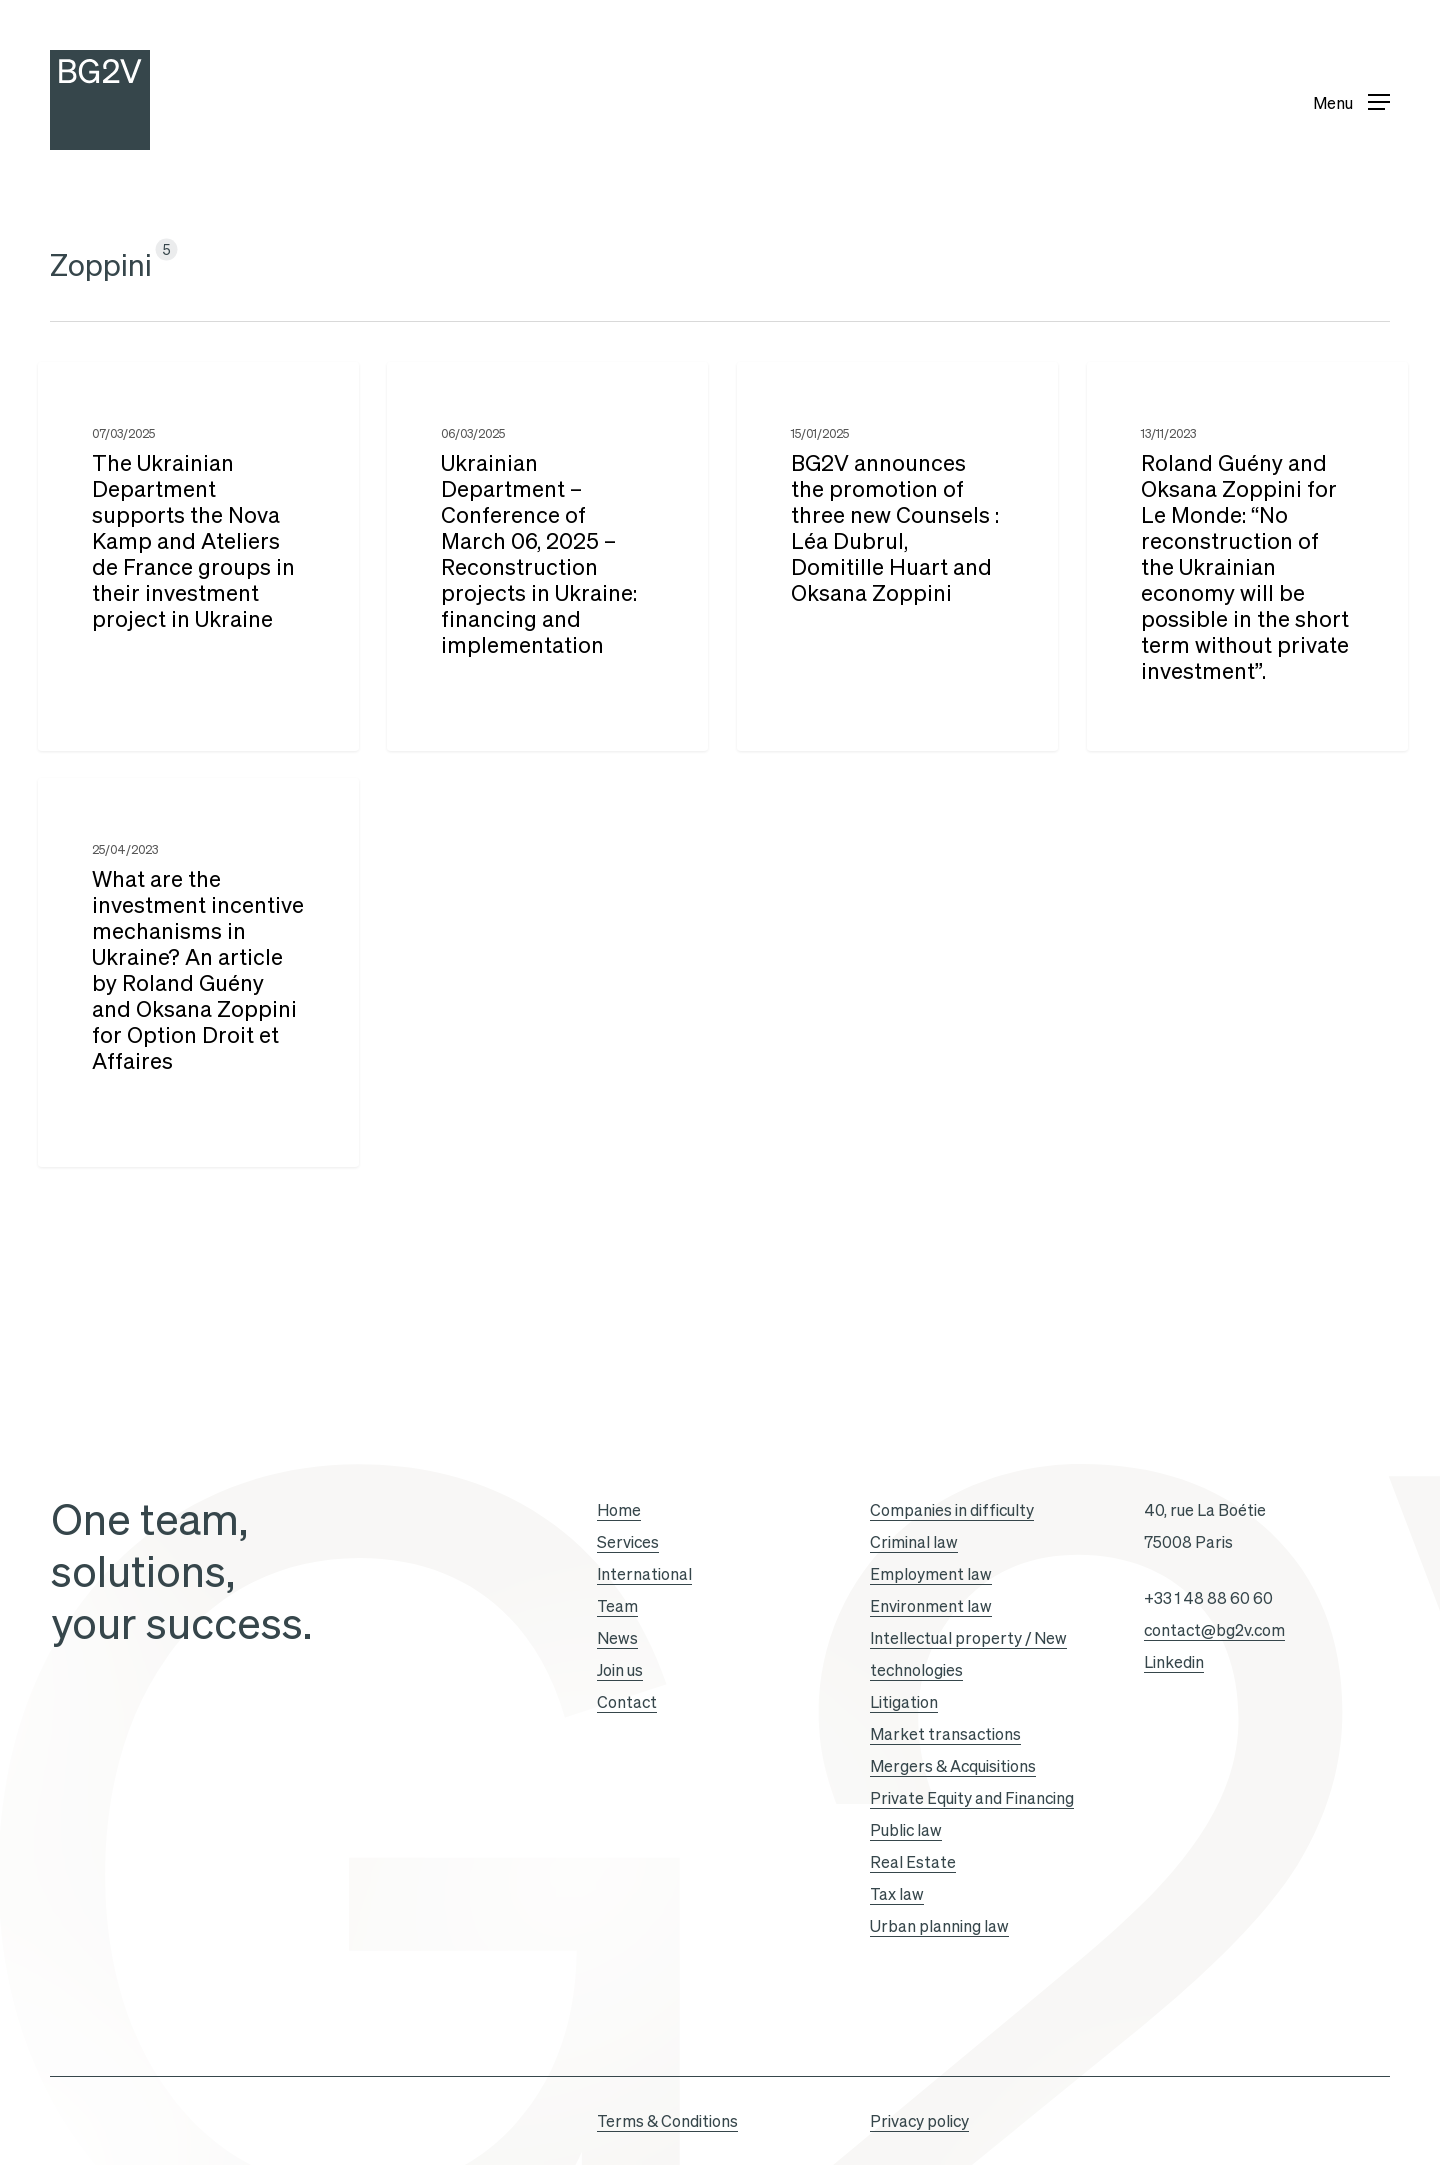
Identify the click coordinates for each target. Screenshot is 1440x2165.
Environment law (931, 1606)
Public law (906, 1830)
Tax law (897, 1894)
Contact (627, 1702)
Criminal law (914, 1542)
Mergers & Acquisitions (953, 1766)
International (644, 1574)
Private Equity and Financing (972, 1798)
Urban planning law (939, 1926)
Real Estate (913, 1862)
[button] (1351, 100)
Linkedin (1174, 1662)
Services (628, 1542)
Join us (620, 1670)
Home (619, 1510)
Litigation (904, 1702)
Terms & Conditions (667, 2121)
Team (617, 1606)
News (617, 1638)
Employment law (931, 1574)
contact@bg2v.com (1214, 1630)
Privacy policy (919, 2121)
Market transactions (945, 1734)
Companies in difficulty (952, 1510)
